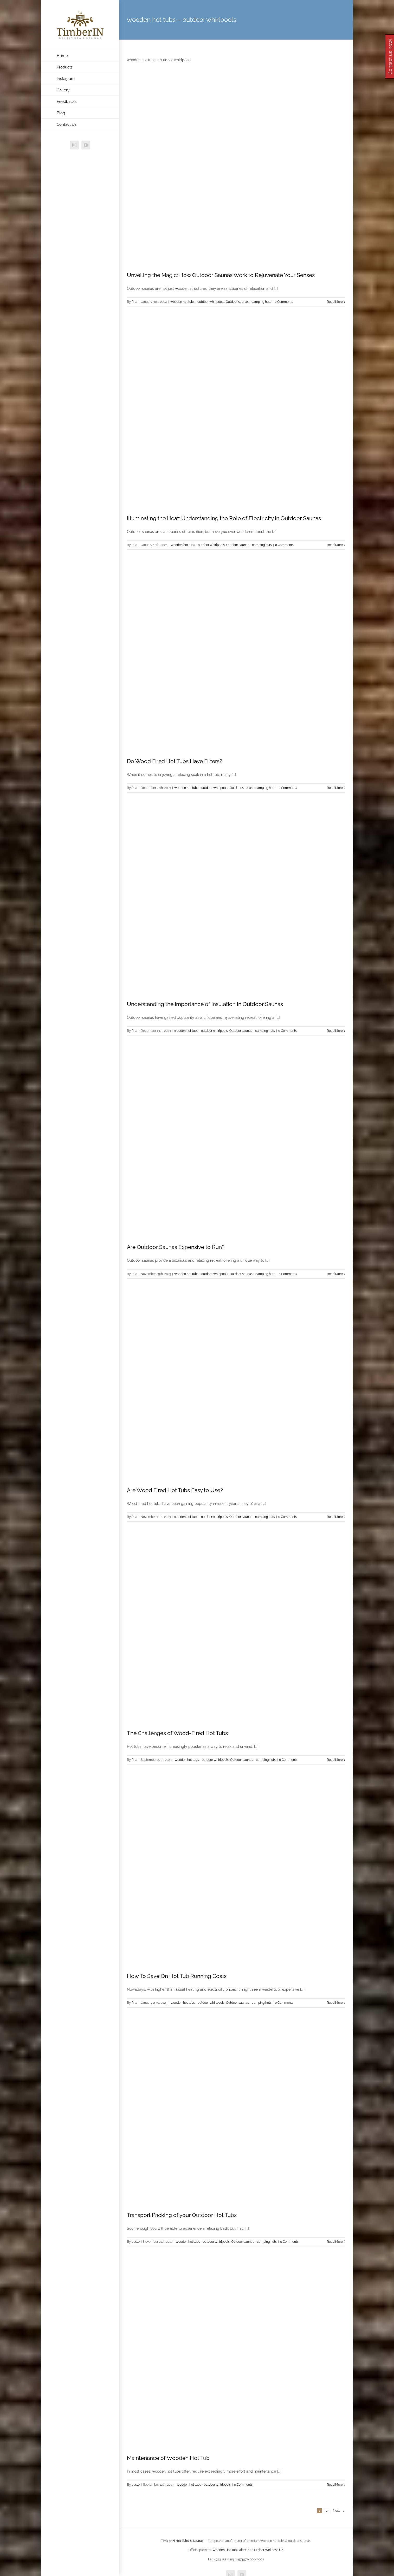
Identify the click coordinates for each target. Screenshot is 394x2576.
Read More (335, 302)
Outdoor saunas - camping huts (248, 302)
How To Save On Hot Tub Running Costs (177, 1976)
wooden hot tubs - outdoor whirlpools (197, 302)
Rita (134, 302)
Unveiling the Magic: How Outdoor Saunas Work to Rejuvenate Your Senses (221, 275)
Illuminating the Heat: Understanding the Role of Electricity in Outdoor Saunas (224, 518)
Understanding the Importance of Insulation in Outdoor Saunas (205, 1004)
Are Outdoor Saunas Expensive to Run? (175, 1247)
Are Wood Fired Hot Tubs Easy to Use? (175, 1490)
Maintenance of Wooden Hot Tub (168, 2458)
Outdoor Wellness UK (268, 2550)
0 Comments (284, 302)
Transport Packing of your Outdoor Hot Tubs (182, 2215)
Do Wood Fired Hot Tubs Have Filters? (174, 761)
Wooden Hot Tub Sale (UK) (231, 2550)
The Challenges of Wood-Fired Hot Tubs (177, 1733)
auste (136, 2242)
